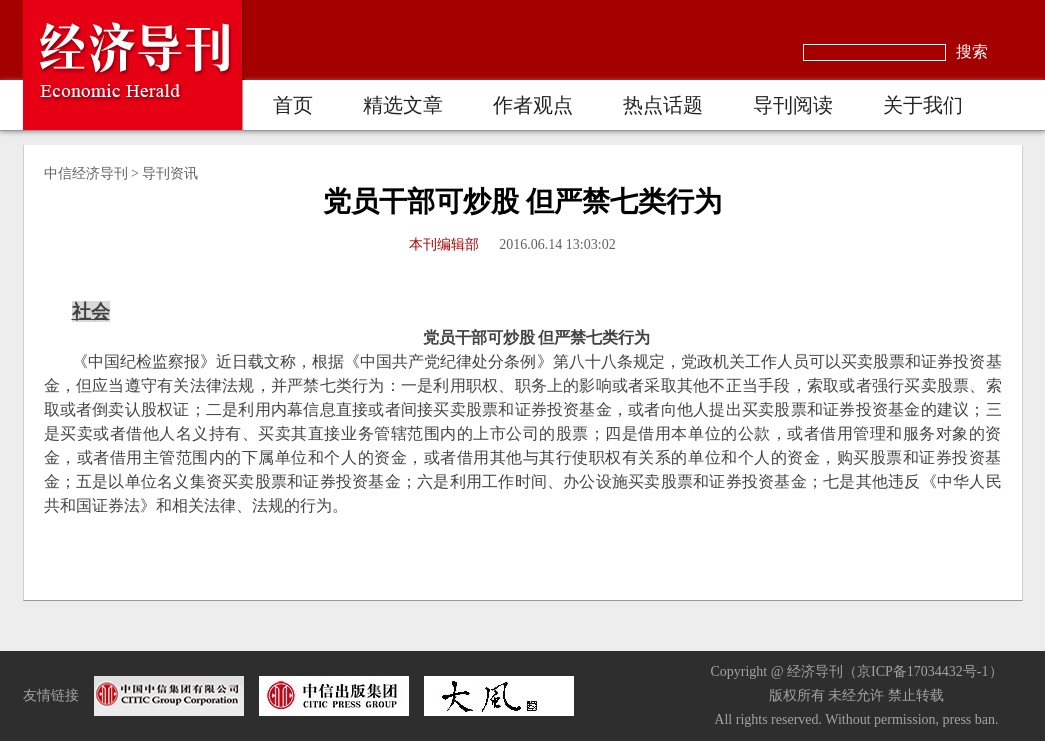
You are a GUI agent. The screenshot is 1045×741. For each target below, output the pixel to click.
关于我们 (923, 105)
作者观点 (533, 105)
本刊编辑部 (444, 244)
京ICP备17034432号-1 (922, 671)
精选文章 (403, 105)
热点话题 (663, 105)
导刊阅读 (793, 105)
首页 (293, 105)
